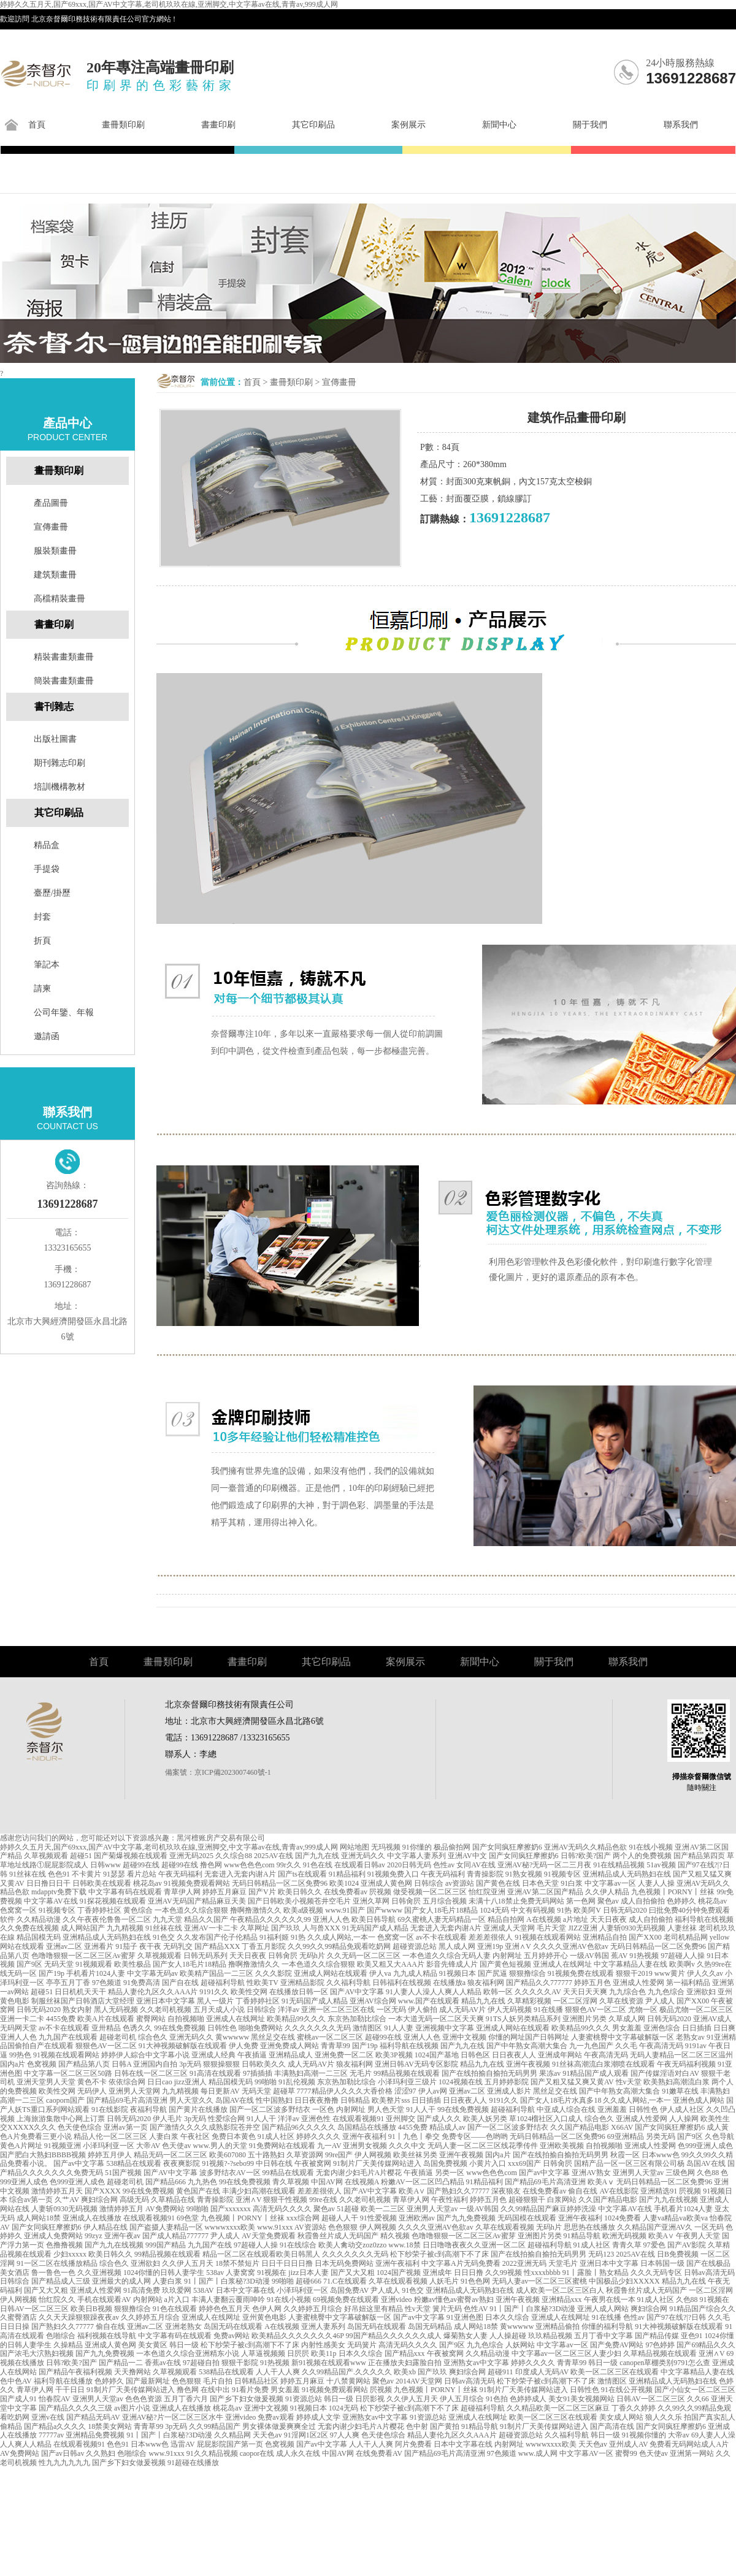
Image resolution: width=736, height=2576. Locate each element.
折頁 (42, 940)
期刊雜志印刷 (59, 763)
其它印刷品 (313, 124)
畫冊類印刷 (123, 124)
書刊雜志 (54, 706)
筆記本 (46, 964)
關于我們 (590, 124)
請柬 (42, 988)
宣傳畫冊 (339, 382)
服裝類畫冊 (55, 550)
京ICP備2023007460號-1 (232, 1772)
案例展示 (408, 124)
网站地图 (354, 1847)
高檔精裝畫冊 (59, 598)
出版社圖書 (55, 739)
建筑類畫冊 (55, 574)
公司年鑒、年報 (64, 1012)
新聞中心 (499, 124)
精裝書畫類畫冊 (64, 656)
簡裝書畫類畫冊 (64, 680)
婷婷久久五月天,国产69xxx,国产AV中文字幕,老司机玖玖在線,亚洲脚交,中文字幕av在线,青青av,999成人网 (169, 4)
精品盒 (46, 845)
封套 (42, 916)
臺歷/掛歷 (52, 892)
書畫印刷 (218, 124)
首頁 (36, 124)
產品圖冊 (51, 503)
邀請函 (46, 1036)
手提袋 (46, 869)
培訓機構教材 (59, 786)
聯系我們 (681, 124)
